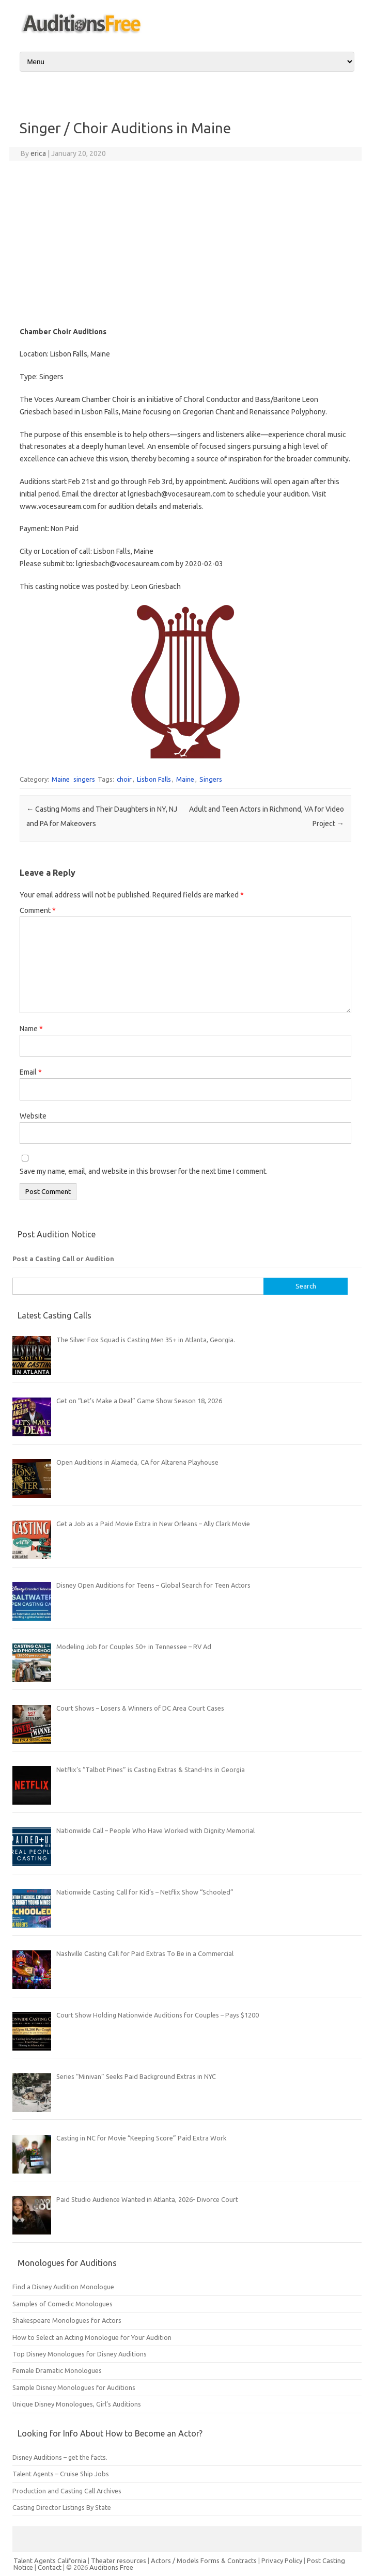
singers (84, 779)
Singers (210, 779)
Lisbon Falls (154, 779)
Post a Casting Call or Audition (63, 1258)
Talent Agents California (49, 2560)
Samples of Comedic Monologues (62, 2303)
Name (31, 1029)
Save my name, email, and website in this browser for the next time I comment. (144, 1171)
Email (31, 1072)
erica (38, 153)
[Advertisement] (185, 243)
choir (124, 779)
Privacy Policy (282, 2560)
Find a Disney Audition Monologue (63, 2286)
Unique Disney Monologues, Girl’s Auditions (76, 2404)
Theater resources (118, 2560)
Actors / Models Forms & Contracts (204, 2560)
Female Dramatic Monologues (57, 2370)
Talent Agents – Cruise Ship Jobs (60, 2473)
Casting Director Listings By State (61, 2507)
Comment (38, 910)
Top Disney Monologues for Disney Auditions (79, 2353)
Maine (61, 779)
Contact (50, 2567)
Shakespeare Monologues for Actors (66, 2320)
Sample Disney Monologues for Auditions (73, 2387)
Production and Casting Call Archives (66, 2490)
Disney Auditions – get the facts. (59, 2457)
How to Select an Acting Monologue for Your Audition (92, 2337)
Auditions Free (111, 2567)
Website (33, 1116)
